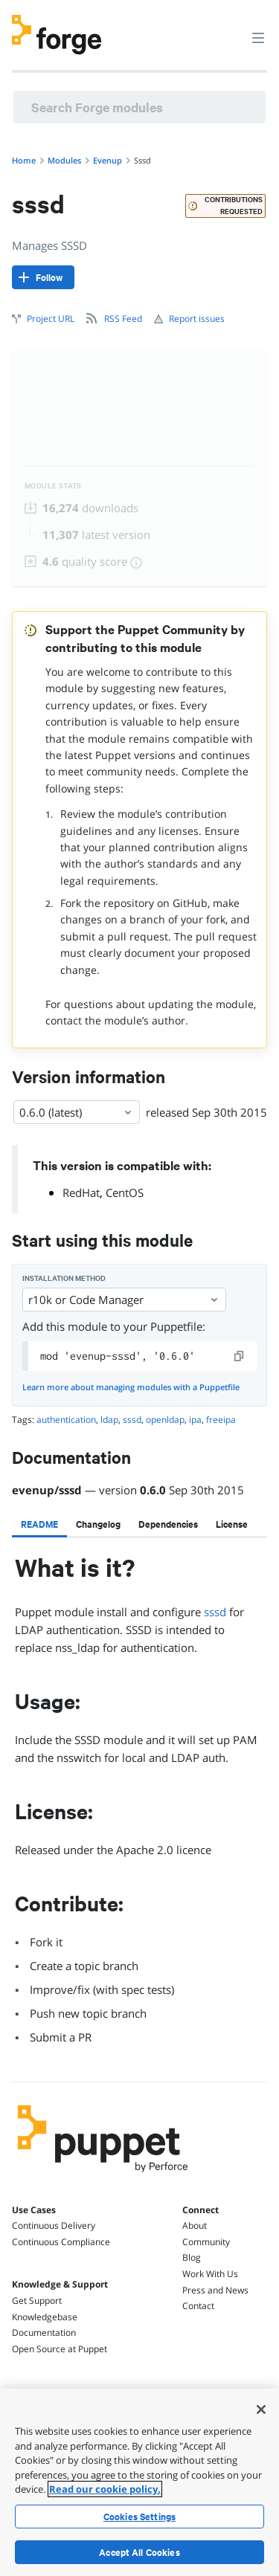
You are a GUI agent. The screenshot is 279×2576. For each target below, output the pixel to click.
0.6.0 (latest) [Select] (76, 1112)
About (194, 2225)
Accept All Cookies (139, 2552)
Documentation (44, 2332)
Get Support (37, 2300)
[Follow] (43, 277)
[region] (139, 2482)
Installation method (64, 1278)
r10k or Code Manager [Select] (124, 1299)
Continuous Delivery (53, 2225)
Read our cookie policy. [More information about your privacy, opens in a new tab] (105, 2489)
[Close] (261, 2409)
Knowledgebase (44, 2317)
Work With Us (210, 2273)
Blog (191, 2257)
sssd (215, 1611)
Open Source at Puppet (59, 2349)
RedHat (81, 1192)
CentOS (125, 1192)
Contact (198, 2305)
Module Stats (53, 486)
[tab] (39, 1524)
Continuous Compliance (61, 2242)
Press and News (215, 2290)
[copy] (239, 1356)
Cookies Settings (139, 2516)
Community (206, 2242)
